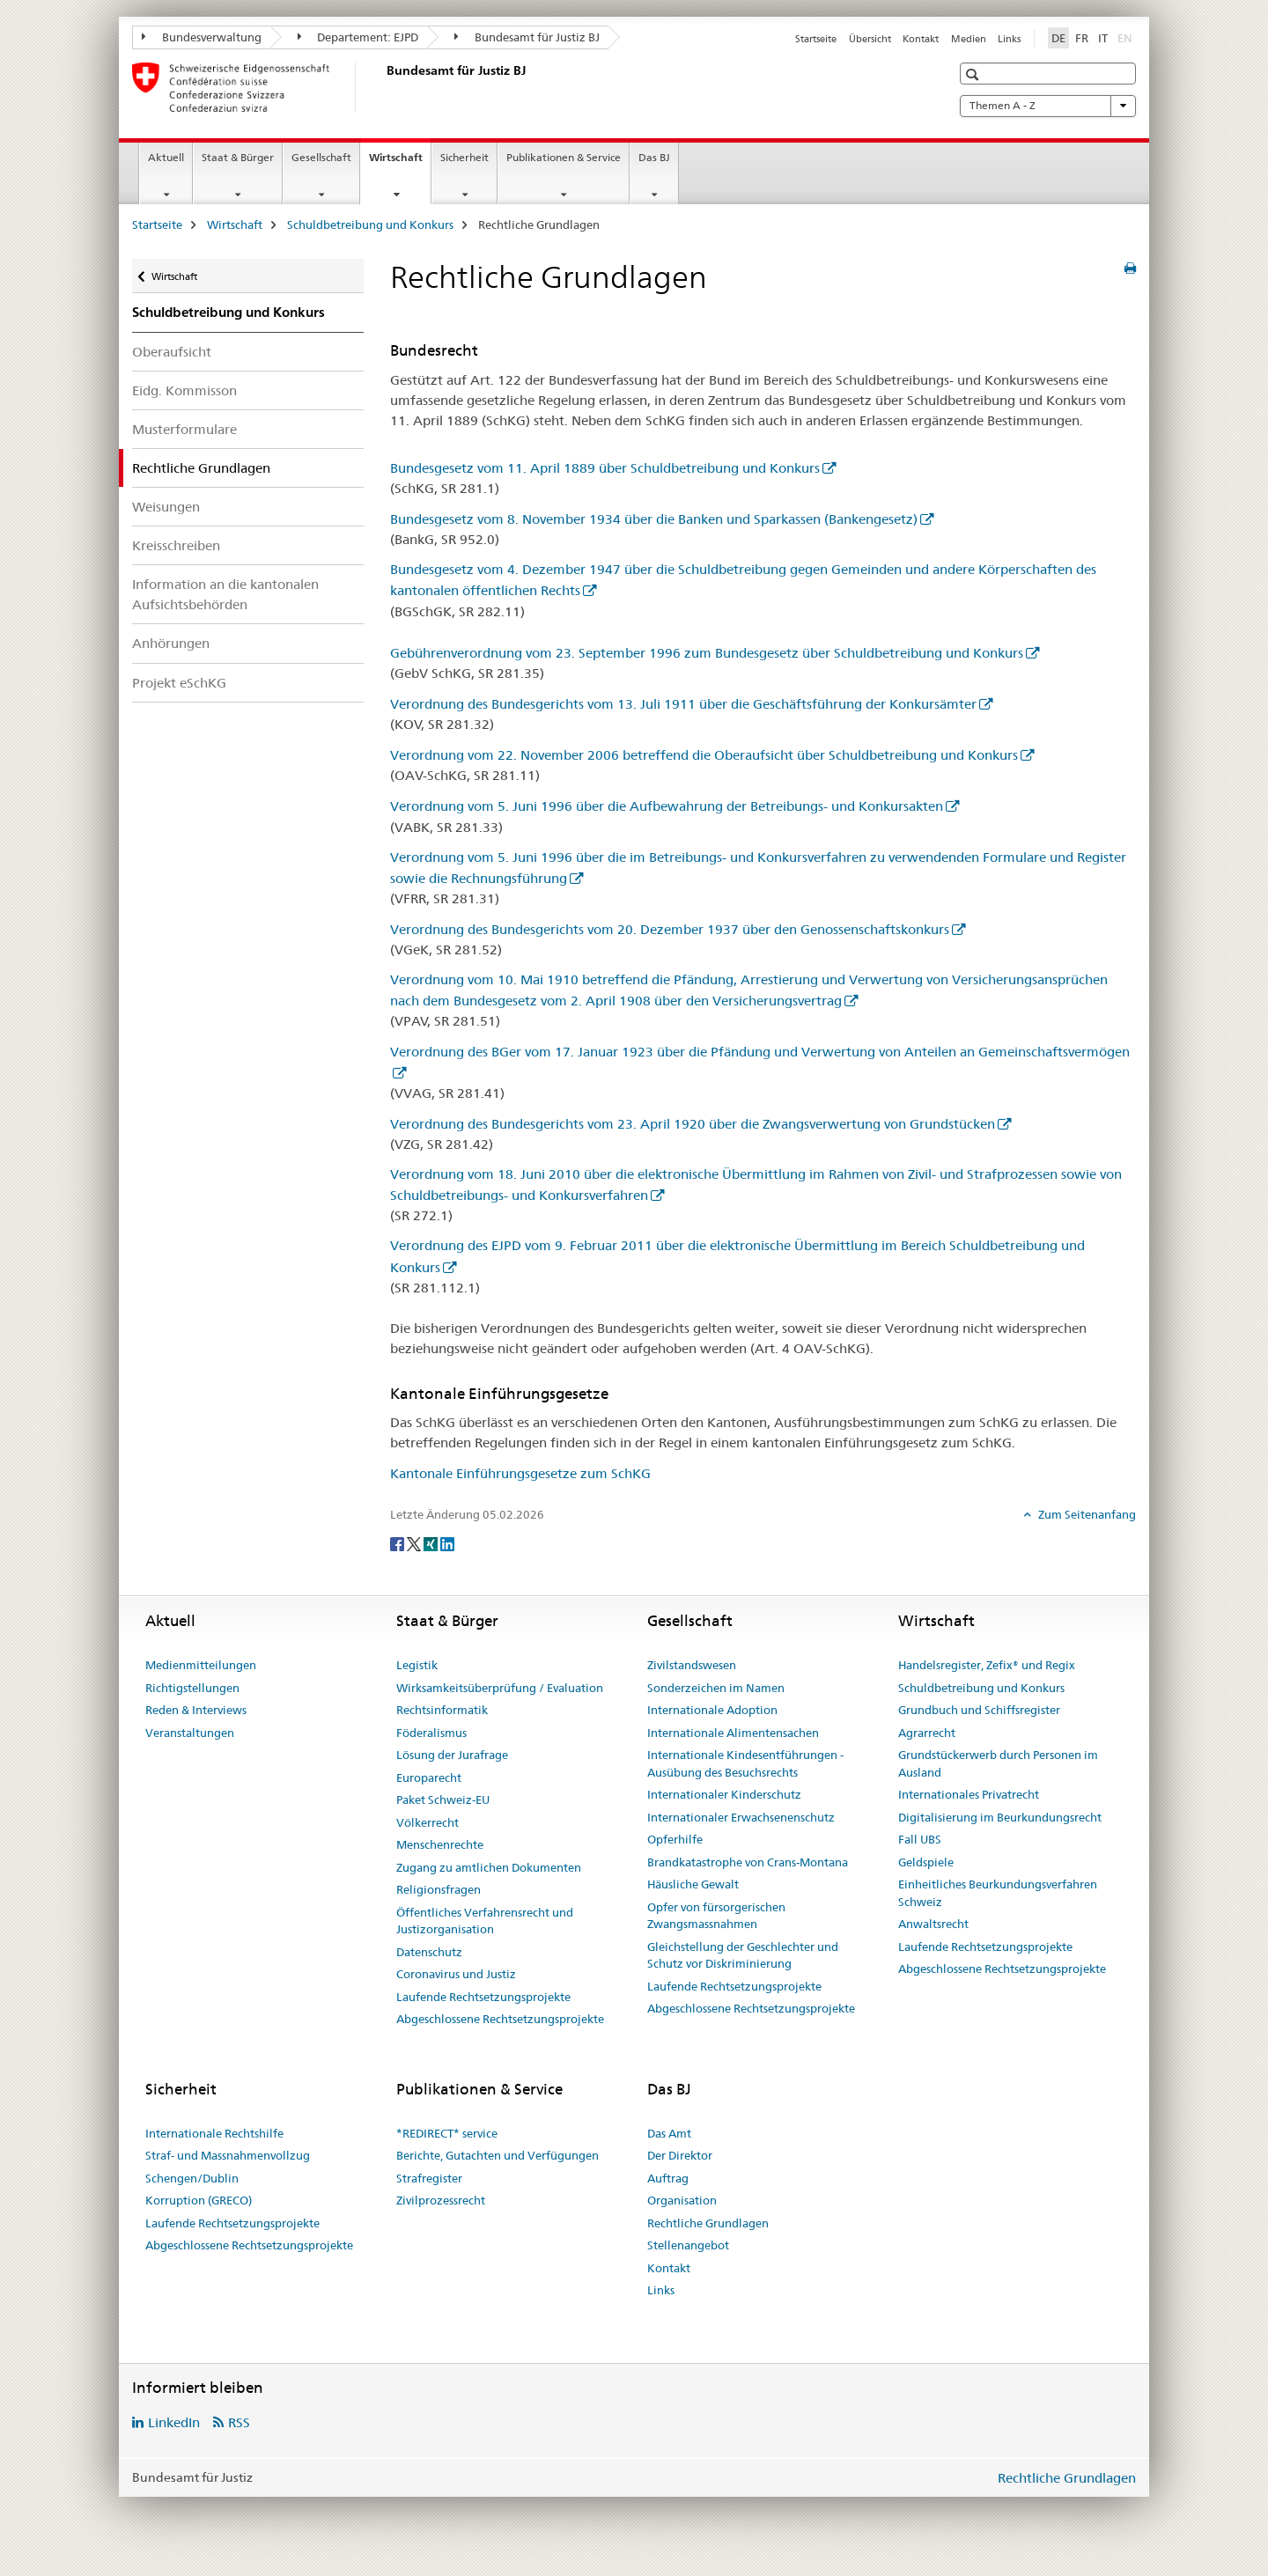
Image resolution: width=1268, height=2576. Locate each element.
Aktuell (166, 157)
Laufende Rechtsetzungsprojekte (483, 1997)
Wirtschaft (400, 163)
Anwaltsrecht (933, 1924)
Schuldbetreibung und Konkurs (370, 224)
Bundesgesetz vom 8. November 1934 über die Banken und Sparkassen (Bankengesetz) (654, 519)
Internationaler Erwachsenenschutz (741, 1817)
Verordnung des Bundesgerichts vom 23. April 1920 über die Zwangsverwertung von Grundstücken (692, 1123)
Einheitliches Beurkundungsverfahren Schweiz (997, 1893)
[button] (974, 74)
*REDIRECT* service (447, 2133)
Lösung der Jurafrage (452, 1755)
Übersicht (870, 39)
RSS (239, 2422)
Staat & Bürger (238, 157)
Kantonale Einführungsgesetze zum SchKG (520, 1473)
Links (1009, 39)
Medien (968, 39)
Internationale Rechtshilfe (214, 2133)
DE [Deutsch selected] (1058, 38)
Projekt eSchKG (179, 682)
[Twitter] (415, 1543)
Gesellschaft (321, 157)
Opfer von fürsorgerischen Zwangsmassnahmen (716, 1916)
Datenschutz (429, 1952)
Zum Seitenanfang (1086, 1514)
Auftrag (668, 2178)
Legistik (417, 1665)
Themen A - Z (1047, 105)
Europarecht (428, 1777)
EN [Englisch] (1126, 37)
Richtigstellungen (192, 1688)
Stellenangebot (688, 2245)
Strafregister (429, 2178)
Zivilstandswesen (691, 1665)
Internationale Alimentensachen (733, 1733)
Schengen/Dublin (192, 2178)
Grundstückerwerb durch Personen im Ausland (998, 1763)
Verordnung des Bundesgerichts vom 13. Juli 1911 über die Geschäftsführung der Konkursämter (683, 704)
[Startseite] (383, 87)
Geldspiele (926, 1862)
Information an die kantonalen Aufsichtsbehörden (225, 594)
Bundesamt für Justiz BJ (527, 37)
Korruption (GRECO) (198, 2200)
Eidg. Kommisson (184, 390)
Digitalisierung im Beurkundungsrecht (1000, 1817)
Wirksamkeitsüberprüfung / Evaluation (499, 1688)
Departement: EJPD (358, 37)
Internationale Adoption (712, 1710)
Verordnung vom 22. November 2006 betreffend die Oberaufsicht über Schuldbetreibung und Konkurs (704, 755)
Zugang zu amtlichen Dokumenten (488, 1867)
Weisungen (166, 506)
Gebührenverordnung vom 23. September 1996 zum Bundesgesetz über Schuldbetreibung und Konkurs (706, 652)
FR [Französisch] (1081, 38)
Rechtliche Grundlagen (708, 2223)
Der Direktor (679, 2155)
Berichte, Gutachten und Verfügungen (497, 2155)
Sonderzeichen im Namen (716, 1688)
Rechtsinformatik (442, 1710)
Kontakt (921, 39)
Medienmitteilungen (200, 1665)
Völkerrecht (427, 1822)
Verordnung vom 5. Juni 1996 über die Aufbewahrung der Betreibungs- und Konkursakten (666, 806)
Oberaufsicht (171, 351)
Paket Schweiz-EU (443, 1799)
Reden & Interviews (196, 1710)
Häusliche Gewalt (693, 1884)
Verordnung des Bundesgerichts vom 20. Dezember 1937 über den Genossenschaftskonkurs (669, 929)
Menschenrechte (439, 1844)
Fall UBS (919, 1839)
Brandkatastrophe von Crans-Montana (747, 1862)
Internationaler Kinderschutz (724, 1794)
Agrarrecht (926, 1733)
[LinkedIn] (447, 1543)
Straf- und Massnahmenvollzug (227, 2155)
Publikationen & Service (563, 157)
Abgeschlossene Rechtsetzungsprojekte (500, 2019)
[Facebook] (398, 1543)
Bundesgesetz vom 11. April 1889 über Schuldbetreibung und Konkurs (605, 468)
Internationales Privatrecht (968, 1794)
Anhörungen (171, 643)
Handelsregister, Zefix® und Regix (986, 1665)
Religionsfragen (438, 1889)
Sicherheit (464, 157)
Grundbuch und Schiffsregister (979, 1710)
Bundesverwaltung (202, 37)
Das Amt (669, 2133)
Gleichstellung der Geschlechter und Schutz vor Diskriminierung (742, 1955)
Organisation (682, 2200)
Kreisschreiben (176, 545)
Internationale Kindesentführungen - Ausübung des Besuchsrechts (745, 1763)
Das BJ (654, 157)
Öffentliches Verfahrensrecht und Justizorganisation (484, 1921)
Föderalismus (431, 1733)
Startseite (816, 39)
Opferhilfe (675, 1839)
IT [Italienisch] (1103, 38)
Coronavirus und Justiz (456, 1974)
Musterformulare (184, 429)
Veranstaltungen (189, 1733)
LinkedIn (174, 2422)
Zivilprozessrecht (440, 2200)
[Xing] (432, 1543)
